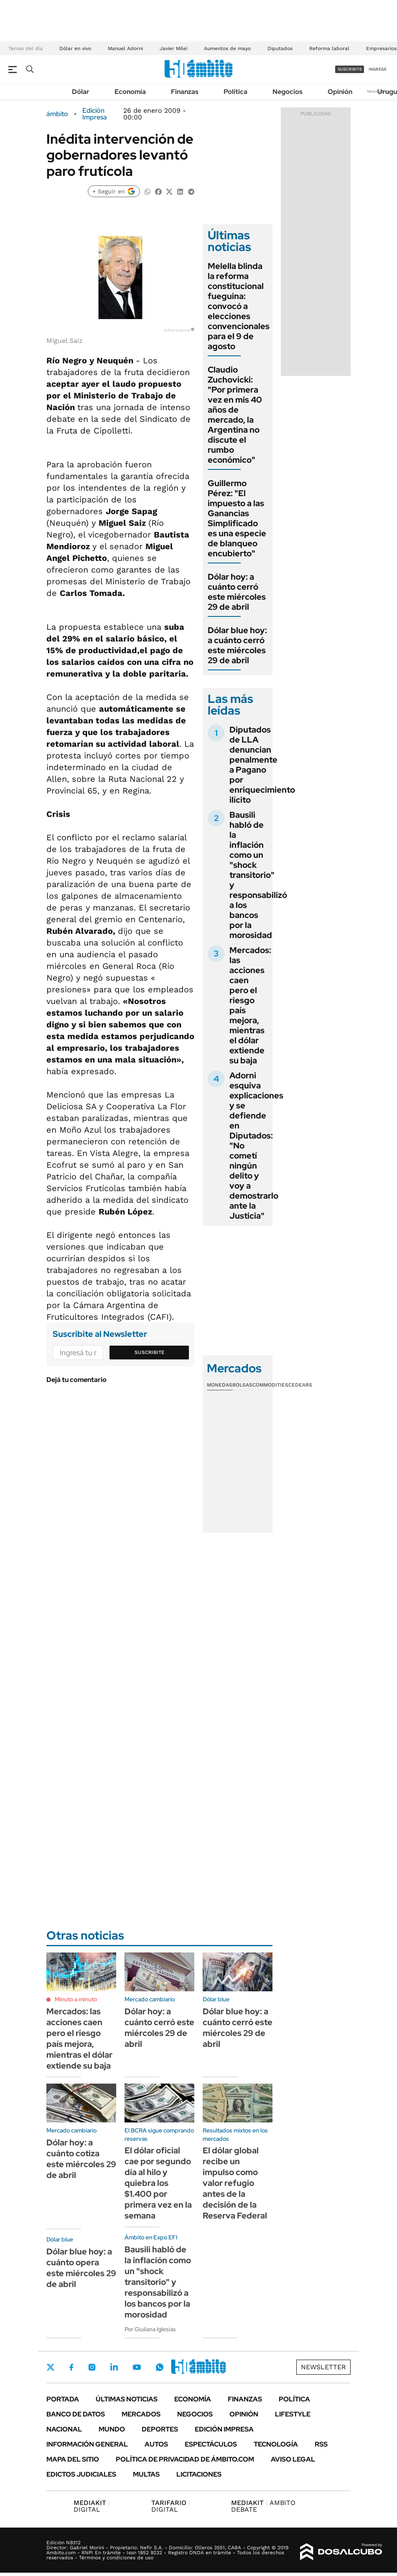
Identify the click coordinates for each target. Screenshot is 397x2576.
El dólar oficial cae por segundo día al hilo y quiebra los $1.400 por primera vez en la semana (158, 2183)
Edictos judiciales (81, 2474)
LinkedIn (114, 2367)
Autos (156, 2444)
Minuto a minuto (76, 1999)
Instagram (92, 2367)
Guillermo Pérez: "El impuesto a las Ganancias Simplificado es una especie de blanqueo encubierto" (237, 518)
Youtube (136, 2367)
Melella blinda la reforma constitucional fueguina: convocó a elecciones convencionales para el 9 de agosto (239, 306)
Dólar (80, 91)
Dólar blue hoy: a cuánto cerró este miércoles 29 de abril (237, 645)
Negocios (287, 91)
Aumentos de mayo (227, 48)
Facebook (71, 2367)
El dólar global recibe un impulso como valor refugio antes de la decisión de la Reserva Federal (235, 2183)
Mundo (112, 2429)
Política (235, 91)
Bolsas (242, 1385)
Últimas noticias (127, 2399)
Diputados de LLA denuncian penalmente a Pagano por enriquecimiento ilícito (262, 764)
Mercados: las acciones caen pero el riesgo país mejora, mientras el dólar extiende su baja (250, 1005)
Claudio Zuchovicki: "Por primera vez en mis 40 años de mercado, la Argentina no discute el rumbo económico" (235, 414)
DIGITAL (92, 2506)
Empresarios (381, 48)
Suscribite (150, 1352)
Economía (130, 91)
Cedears (300, 1385)
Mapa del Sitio (72, 2459)
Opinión (340, 91)
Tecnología (276, 2444)
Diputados (280, 48)
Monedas (219, 1385)
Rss (321, 2444)
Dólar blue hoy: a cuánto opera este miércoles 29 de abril (81, 2267)
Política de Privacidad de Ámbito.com (185, 2459)
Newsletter (323, 2367)
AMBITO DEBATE (263, 2506)
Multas (146, 2474)
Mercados (141, 2414)
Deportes (160, 2429)
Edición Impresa (224, 2429)
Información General (87, 2444)
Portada (62, 2399)
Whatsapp (159, 2367)
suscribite (350, 69)
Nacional (64, 2429)
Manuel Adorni (125, 48)
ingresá (378, 69)
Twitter (50, 2367)
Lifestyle (292, 2414)
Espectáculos (211, 2444)
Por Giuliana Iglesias (150, 2329)
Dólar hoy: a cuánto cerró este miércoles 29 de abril (237, 591)
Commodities (270, 1385)
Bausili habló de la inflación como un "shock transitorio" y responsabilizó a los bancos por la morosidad (258, 875)
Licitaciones (198, 2474)
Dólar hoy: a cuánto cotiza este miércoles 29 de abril (81, 2158)
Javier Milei (173, 48)
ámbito (57, 114)
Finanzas (184, 91)
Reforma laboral (329, 48)
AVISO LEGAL (293, 2459)
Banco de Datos (75, 2414)
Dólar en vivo (75, 48)
